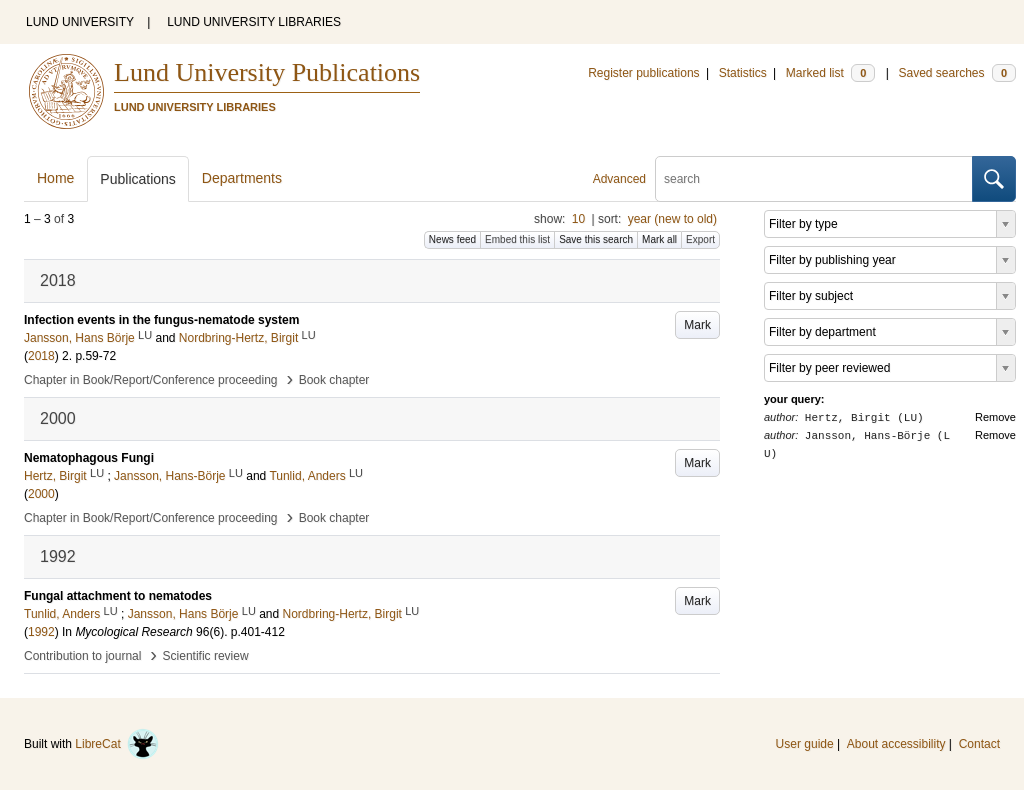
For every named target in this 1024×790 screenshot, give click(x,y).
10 (578, 219)
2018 (41, 356)
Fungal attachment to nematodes (118, 596)
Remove (995, 417)
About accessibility (896, 744)
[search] (814, 179)
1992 (41, 632)
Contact (979, 744)
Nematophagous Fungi (89, 458)
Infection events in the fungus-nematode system (161, 320)
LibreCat (117, 744)
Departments (242, 178)
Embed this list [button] (517, 239)
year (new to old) (672, 219)
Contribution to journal (82, 656)
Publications (138, 179)
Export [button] (700, 239)
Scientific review (206, 656)
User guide (805, 744)
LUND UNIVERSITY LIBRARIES (254, 22)
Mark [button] (697, 325)
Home (55, 178)
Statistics (743, 73)
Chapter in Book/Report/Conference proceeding (151, 380)
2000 (41, 494)
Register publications (643, 73)
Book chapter (334, 380)
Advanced (619, 179)
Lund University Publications (267, 72)
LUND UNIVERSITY (80, 22)
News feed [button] (452, 239)
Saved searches (957, 73)
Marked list (830, 73)
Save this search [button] (596, 239)
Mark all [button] (659, 239)
